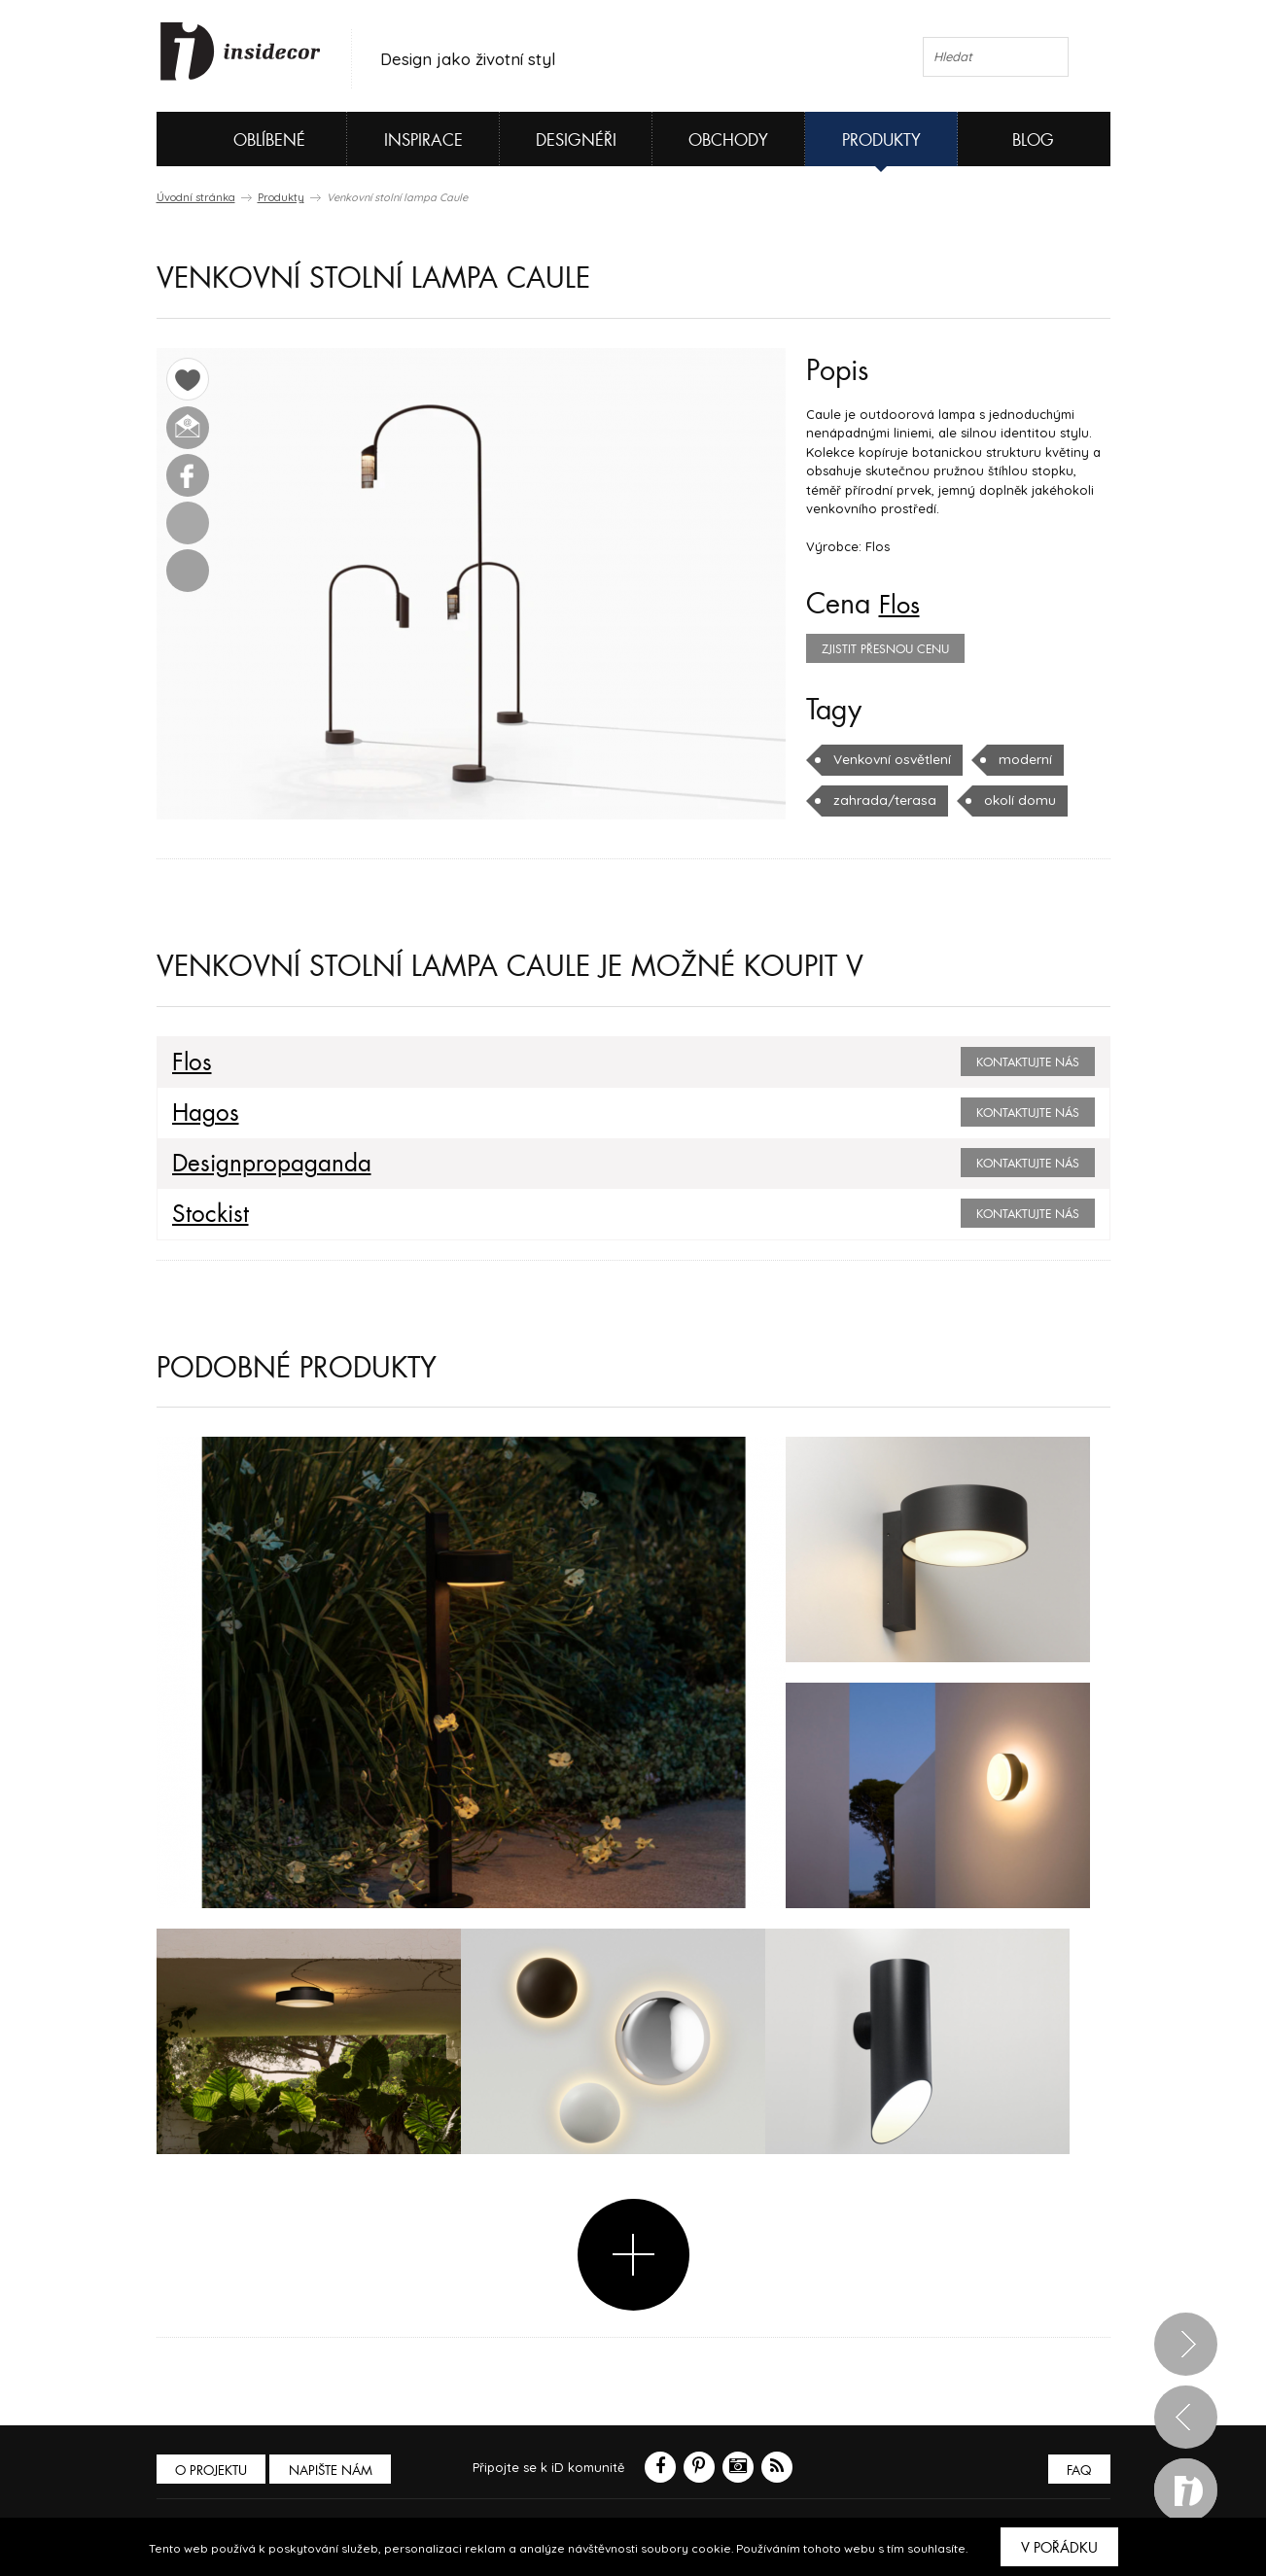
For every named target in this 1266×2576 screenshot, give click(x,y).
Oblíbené (236, 139)
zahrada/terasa (880, 800)
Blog (1033, 140)
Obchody (728, 140)
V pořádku (1059, 2548)
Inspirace (423, 140)
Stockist (205, 1214)
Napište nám (335, 2469)
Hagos (202, 1113)
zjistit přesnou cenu (885, 649)
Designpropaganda (263, 1163)
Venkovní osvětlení (891, 759)
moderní (1022, 759)
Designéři (576, 140)
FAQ (1078, 2469)
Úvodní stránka (196, 197)
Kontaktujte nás (1027, 1062)
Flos (902, 604)
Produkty (881, 140)
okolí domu (1009, 800)
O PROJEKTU (213, 2469)
